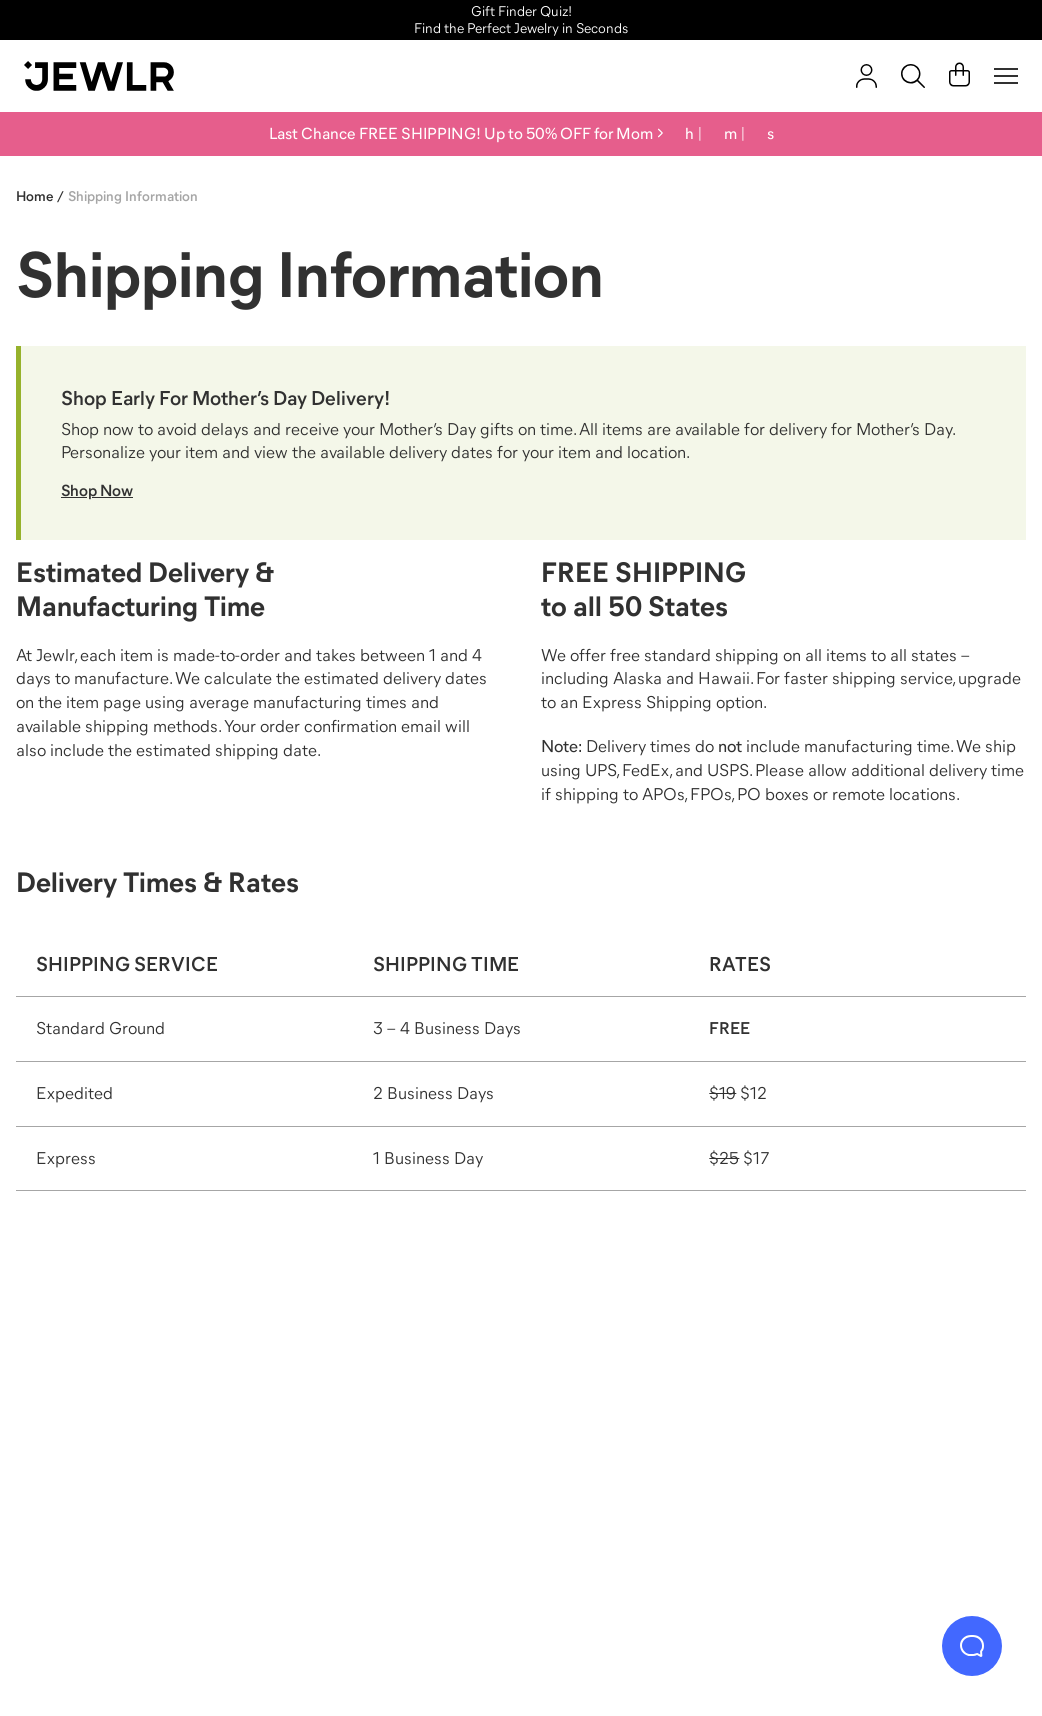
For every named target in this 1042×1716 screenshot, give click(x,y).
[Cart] (959, 76)
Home (34, 196)
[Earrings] (645, 1448)
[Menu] (1006, 76)
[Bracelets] (894, 1448)
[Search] (913, 76)
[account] (866, 76)
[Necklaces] (397, 1448)
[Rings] (148, 1448)
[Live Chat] (972, 1646)
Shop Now (97, 490)
